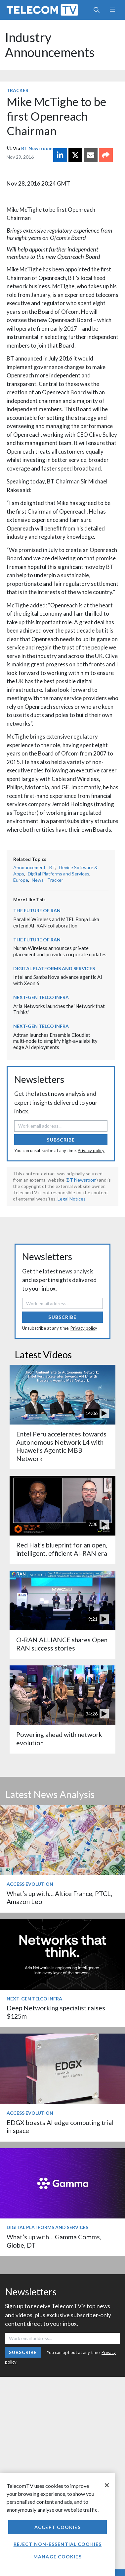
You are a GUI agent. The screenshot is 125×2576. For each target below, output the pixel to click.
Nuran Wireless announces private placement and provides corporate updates (59, 951)
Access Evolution (30, 1884)
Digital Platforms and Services (58, 873)
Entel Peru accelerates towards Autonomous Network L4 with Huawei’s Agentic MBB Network (61, 1446)
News (38, 880)
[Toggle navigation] (112, 10)
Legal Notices (72, 1199)
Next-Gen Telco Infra (41, 997)
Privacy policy (91, 1150)
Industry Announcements (50, 45)
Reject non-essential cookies (58, 2544)
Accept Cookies (57, 2527)
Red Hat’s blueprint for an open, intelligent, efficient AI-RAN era (61, 1549)
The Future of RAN (37, 910)
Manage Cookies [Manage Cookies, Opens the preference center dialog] (57, 2556)
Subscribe (61, 1140)
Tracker (17, 90)
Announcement (29, 867)
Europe (20, 880)
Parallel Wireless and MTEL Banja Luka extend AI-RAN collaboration (56, 922)
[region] (57, 2524)
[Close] (107, 2485)
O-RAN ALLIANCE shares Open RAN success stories (61, 1644)
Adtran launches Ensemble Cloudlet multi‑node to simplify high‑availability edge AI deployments (55, 1041)
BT (52, 867)
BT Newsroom (37, 148)
